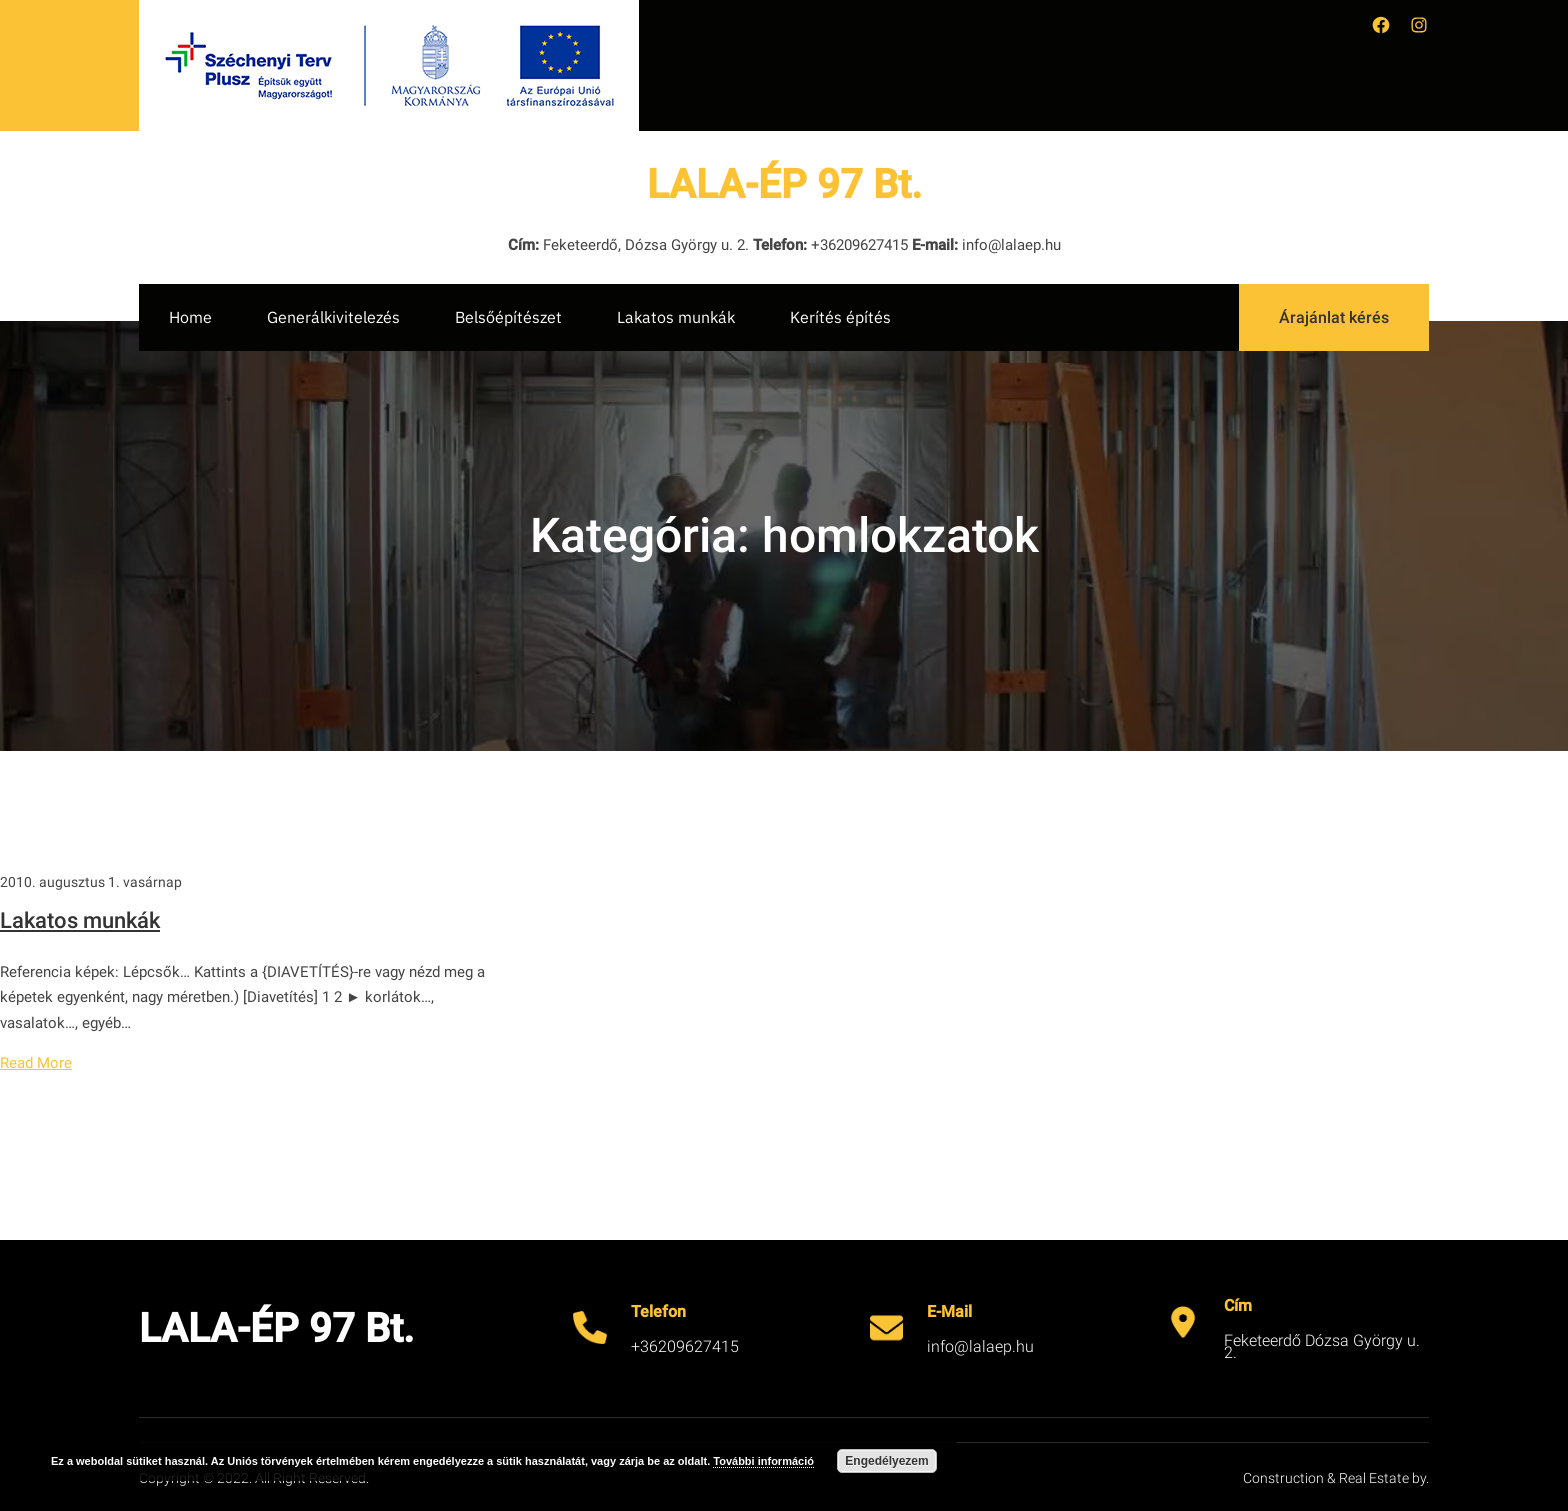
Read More (36, 1063)
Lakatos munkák (80, 920)
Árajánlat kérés (1334, 317)
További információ (763, 1461)
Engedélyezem (886, 1461)
